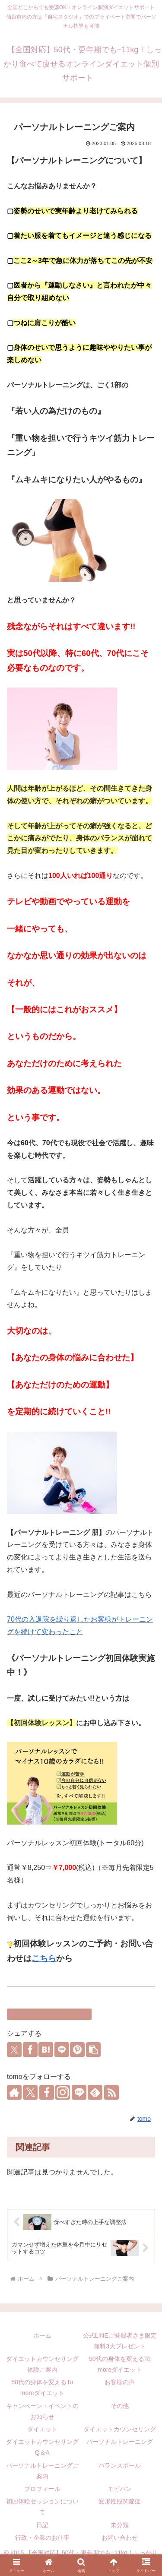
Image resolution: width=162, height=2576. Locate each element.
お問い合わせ (120, 2537)
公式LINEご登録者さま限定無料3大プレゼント (120, 2341)
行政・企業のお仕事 (42, 2537)
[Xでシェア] (14, 2049)
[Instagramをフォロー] (62, 2092)
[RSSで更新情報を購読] (111, 2092)
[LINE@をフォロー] (79, 2092)
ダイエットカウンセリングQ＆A (42, 2447)
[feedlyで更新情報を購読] (95, 2092)
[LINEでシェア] (61, 2049)
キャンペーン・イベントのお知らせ (42, 2411)
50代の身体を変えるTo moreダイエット (119, 2364)
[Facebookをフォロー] (46, 2092)
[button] (93, 2049)
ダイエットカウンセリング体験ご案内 (42, 2364)
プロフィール (42, 2488)
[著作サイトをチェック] (14, 2092)
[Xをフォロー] (30, 2092)
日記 (42, 2525)
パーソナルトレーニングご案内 (49, 2014)
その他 (120, 2405)
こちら (44, 1958)
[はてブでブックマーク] (45, 2049)
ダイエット (42, 2429)
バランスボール (119, 2465)
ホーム (42, 2335)
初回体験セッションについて (42, 2507)
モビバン (120, 2488)
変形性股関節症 (119, 2501)
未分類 (120, 2525)
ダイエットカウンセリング (119, 2429)
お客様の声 (120, 2382)
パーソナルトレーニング (119, 2441)
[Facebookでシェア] (30, 2049)
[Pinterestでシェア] (77, 2049)
